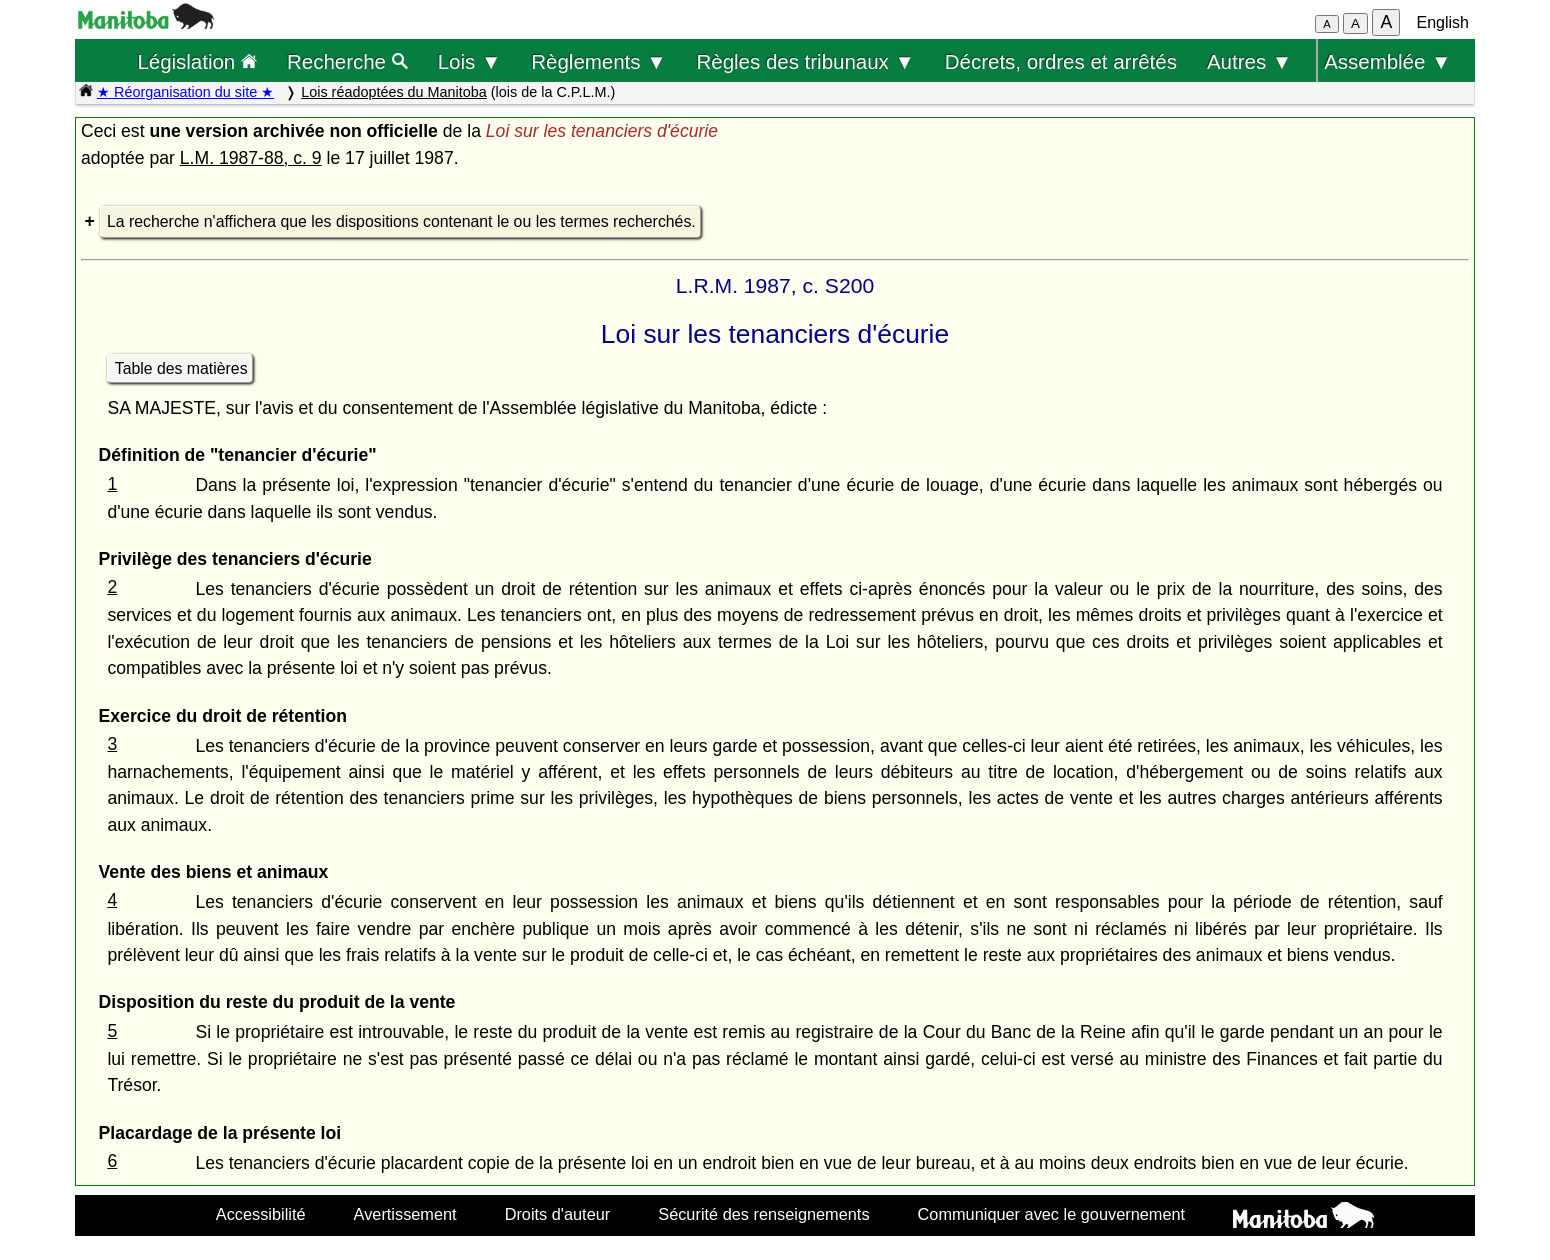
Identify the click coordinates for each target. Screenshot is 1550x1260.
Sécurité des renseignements (763, 1214)
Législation (197, 61)
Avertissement (405, 1214)
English (1443, 22)
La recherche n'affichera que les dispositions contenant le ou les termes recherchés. (401, 221)
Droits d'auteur (558, 1214)
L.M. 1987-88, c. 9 (251, 158)
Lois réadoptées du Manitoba (394, 92)
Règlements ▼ (598, 61)
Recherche (347, 61)
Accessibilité (261, 1214)
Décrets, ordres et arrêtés (1061, 61)
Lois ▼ (470, 61)
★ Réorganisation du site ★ (185, 92)
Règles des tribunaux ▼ (806, 61)
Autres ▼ (1249, 61)
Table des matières (181, 368)
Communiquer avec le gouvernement (1051, 1214)
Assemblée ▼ (1387, 61)
